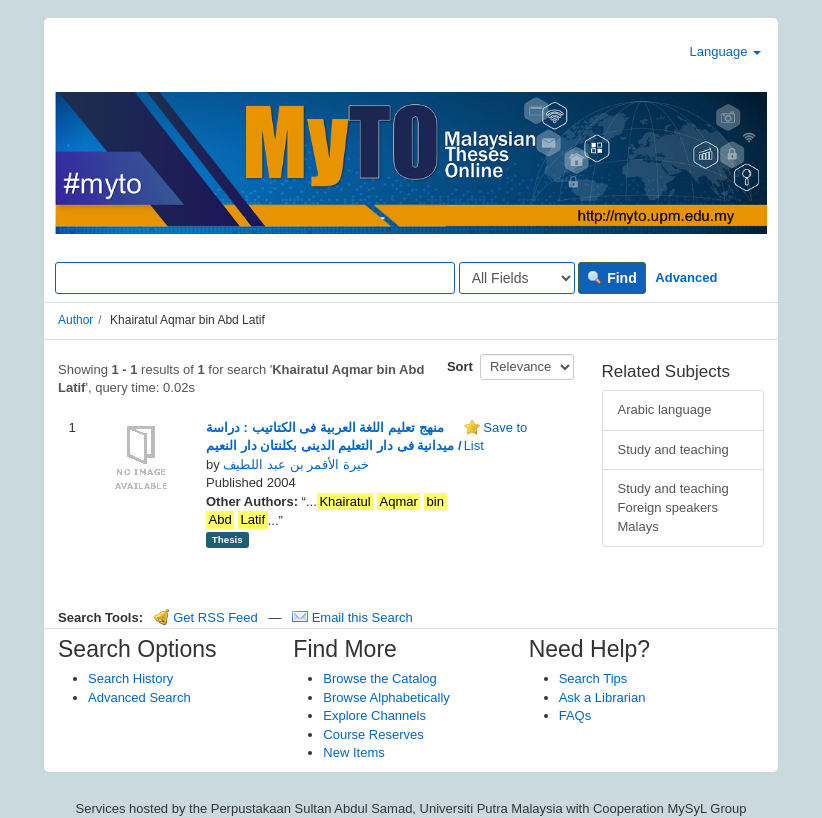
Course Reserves (373, 734)
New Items (353, 752)
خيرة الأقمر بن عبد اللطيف (295, 464)
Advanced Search (139, 697)
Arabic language (665, 409)
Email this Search (352, 617)
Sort (460, 366)
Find (611, 278)
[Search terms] (255, 278)
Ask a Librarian (602, 697)
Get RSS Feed (206, 617)
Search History (130, 678)
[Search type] (517, 278)
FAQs (575, 715)
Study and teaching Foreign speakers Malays (673, 507)
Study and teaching (673, 449)
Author (75, 320)
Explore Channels (374, 715)
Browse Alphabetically (386, 697)
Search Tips (593, 678)
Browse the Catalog (379, 678)
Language (725, 51)
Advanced (686, 277)
